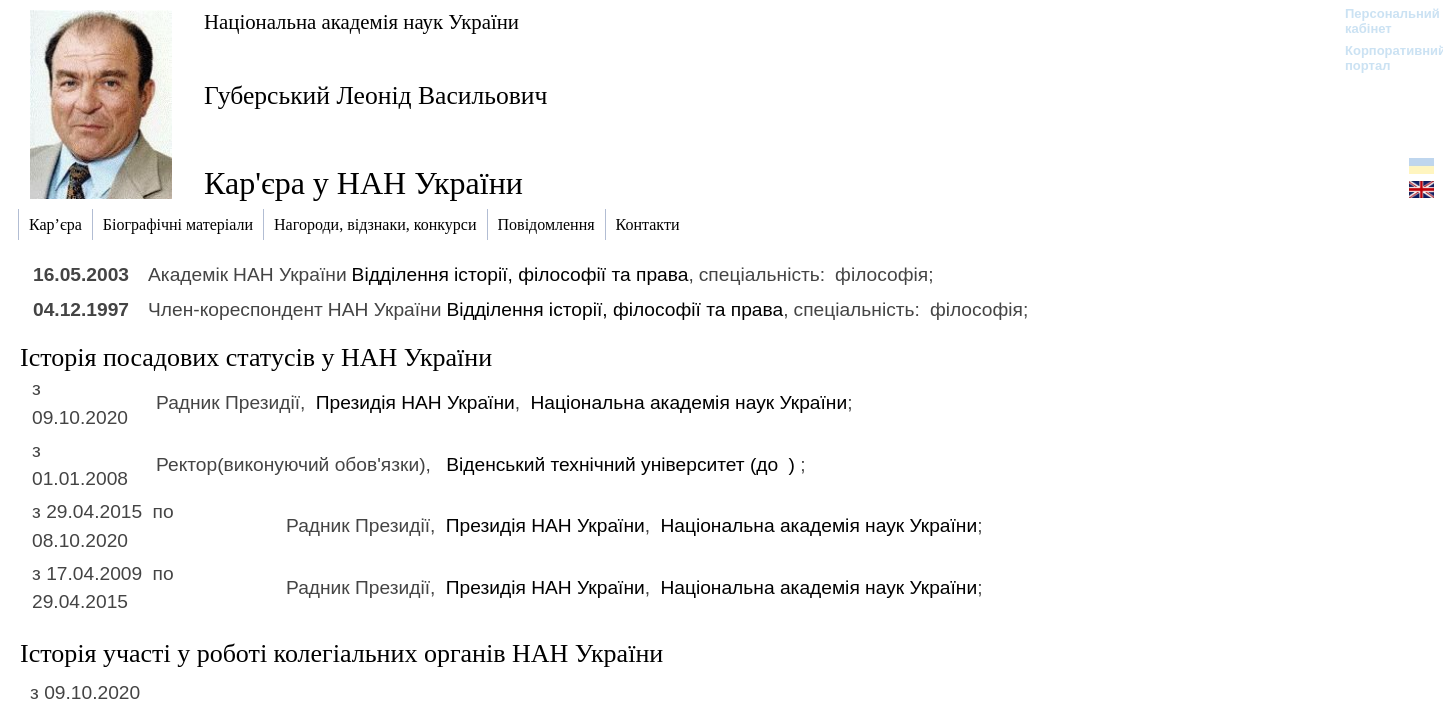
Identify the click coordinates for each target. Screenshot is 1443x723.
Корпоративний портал (1382, 58)
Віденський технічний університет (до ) (623, 464)
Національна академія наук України (361, 21)
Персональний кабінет (1382, 21)
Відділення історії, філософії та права (520, 274)
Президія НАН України (415, 402)
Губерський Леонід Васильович (375, 95)
